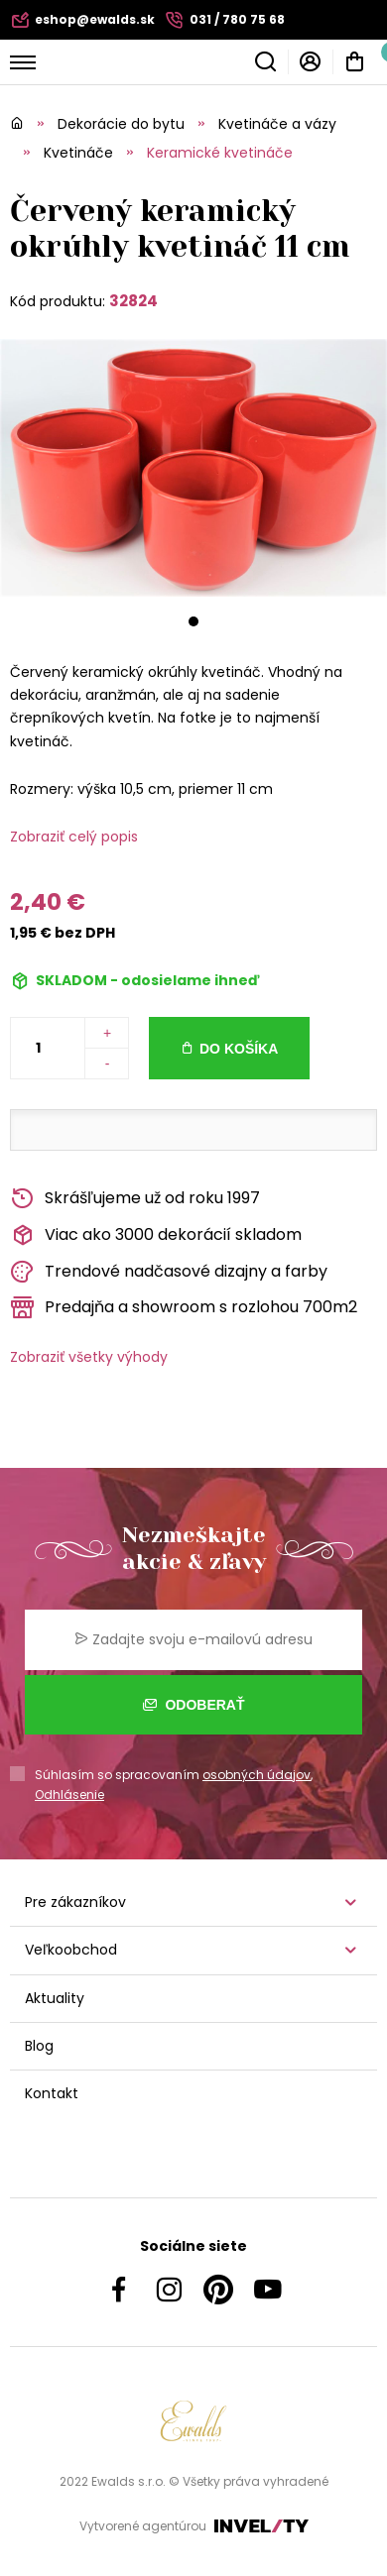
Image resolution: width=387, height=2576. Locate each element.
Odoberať (194, 1705)
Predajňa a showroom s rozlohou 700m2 (183, 1307)
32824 (133, 300)
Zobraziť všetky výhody (89, 1357)
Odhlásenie (69, 1794)
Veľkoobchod (71, 1950)
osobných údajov (256, 1774)
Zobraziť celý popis (74, 836)
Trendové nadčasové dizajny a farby (168, 1272)
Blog (39, 2046)
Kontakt (51, 2093)
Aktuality (54, 1998)
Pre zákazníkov (75, 1902)
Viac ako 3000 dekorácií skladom (156, 1235)
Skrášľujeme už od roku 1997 (135, 1198)
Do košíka (238, 1049)
